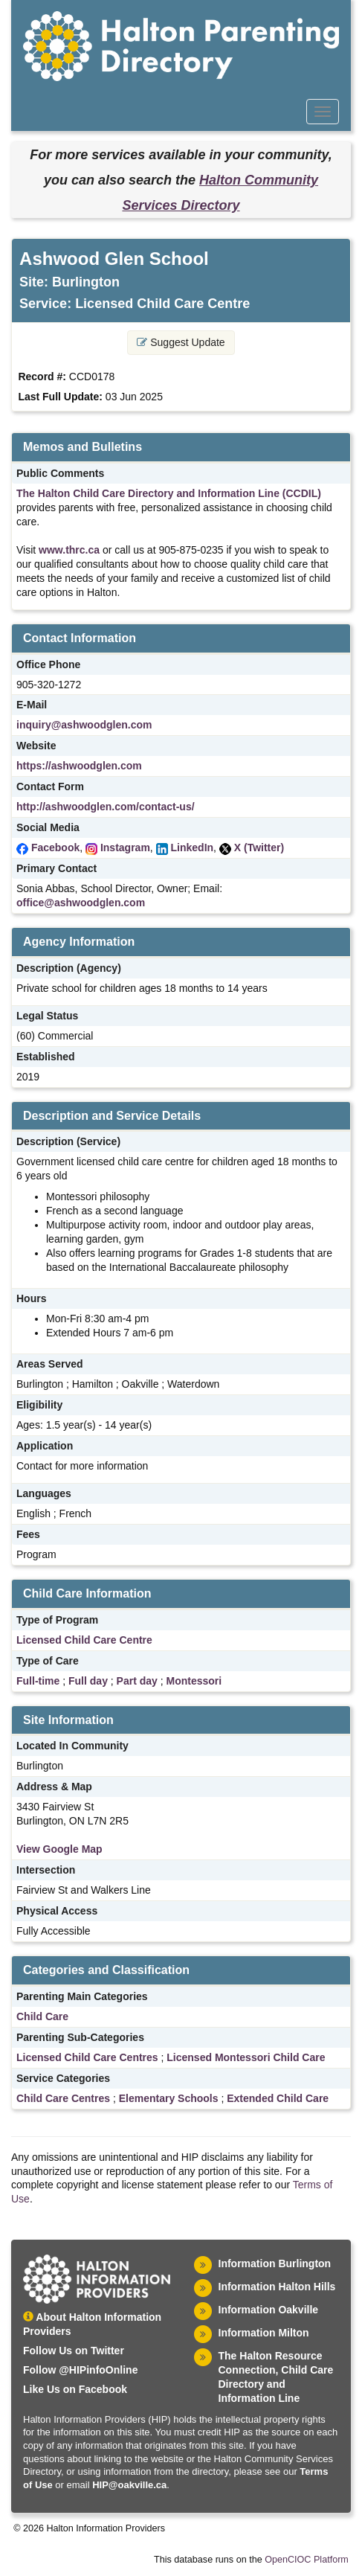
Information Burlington (275, 2263)
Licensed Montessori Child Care (246, 2057)
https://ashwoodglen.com (79, 766)
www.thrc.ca (69, 550)
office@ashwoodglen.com (80, 903)
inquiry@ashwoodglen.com (84, 725)
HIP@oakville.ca (129, 2484)
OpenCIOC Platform (307, 2559)
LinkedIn (192, 847)
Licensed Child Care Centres (87, 2057)
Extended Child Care (278, 2098)
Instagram (125, 847)
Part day (137, 1681)
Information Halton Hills (277, 2287)
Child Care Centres (63, 2098)
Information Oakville (269, 2310)
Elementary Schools (169, 2098)
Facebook (55, 847)
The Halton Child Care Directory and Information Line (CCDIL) (168, 493)
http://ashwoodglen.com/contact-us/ (105, 807)
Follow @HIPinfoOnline (80, 2370)
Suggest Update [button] (180, 342)
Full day (88, 1681)
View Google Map (59, 1849)
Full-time (37, 1681)
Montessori (194, 1681)
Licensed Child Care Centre (84, 1640)
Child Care (42, 2016)
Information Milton (264, 2333)
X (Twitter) (259, 847)
